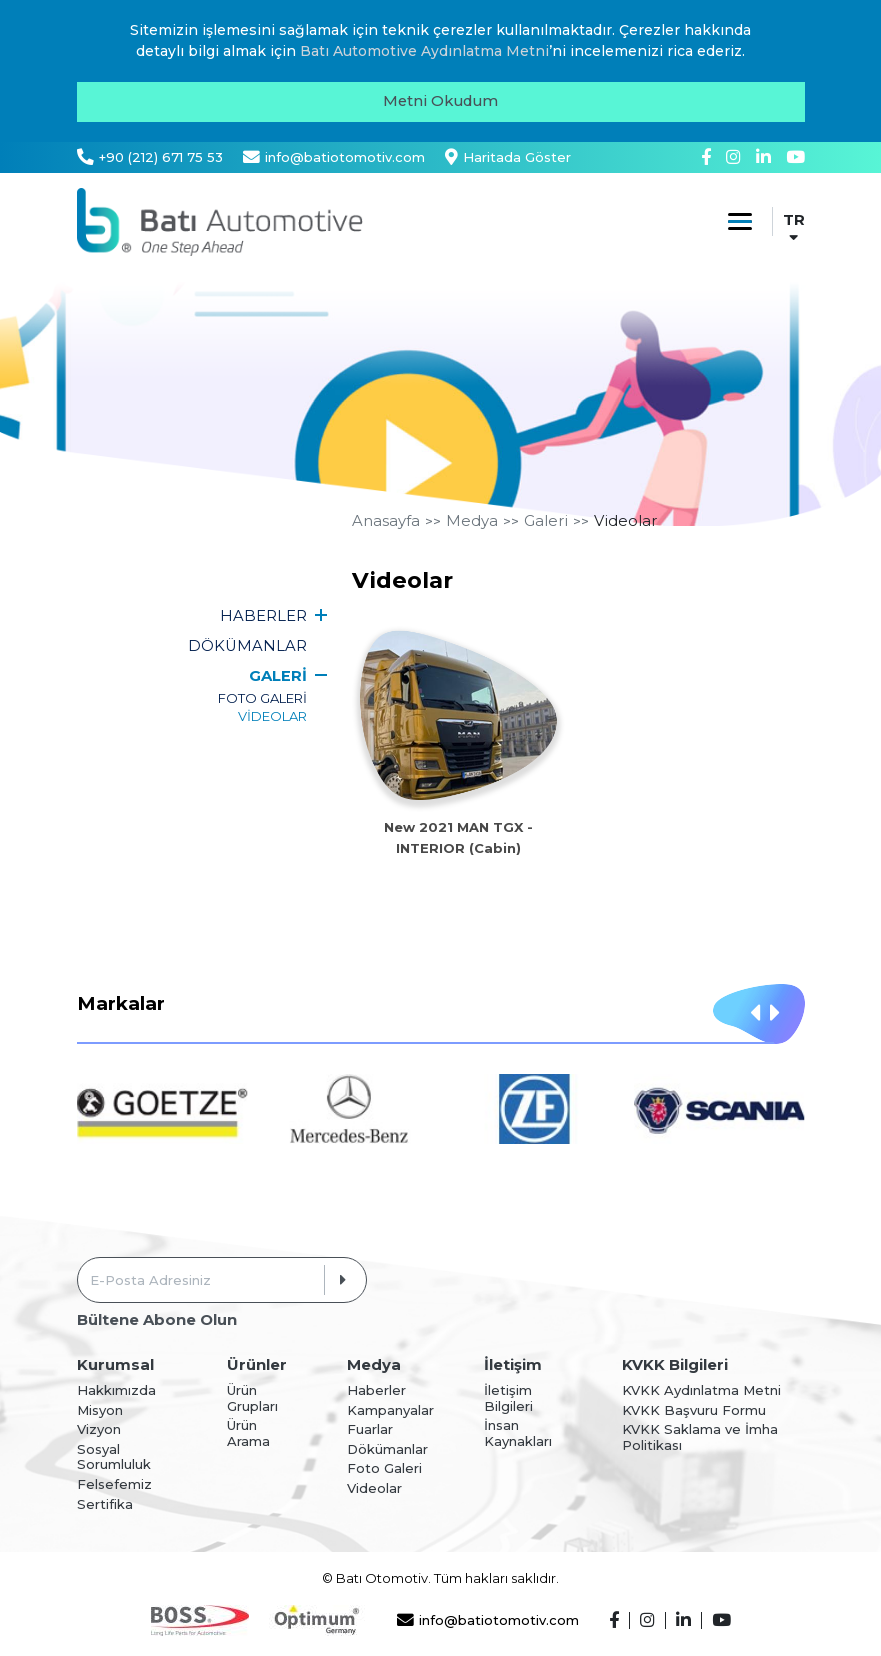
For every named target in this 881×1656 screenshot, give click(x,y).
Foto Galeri (384, 1468)
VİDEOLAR (272, 716)
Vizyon (99, 1429)
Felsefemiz (114, 1484)
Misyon (100, 1410)
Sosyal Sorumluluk (114, 1457)
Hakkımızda (116, 1390)
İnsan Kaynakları (518, 1433)
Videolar (625, 521)
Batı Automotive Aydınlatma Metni (424, 51)
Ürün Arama (248, 1433)
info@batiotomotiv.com (488, 1620)
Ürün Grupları (252, 1398)
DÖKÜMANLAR (247, 646)
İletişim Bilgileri (508, 1398)
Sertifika (105, 1504)
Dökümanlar (387, 1449)
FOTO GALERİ (262, 698)
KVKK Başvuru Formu (694, 1410)
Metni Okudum (440, 101)
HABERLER (263, 616)
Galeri (546, 521)
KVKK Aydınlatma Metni (701, 1390)
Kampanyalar (390, 1410)
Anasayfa (386, 521)
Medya (472, 521)
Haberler (376, 1390)
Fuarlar (370, 1429)
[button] (755, 1013)
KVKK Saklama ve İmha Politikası (700, 1437)
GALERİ (278, 676)
